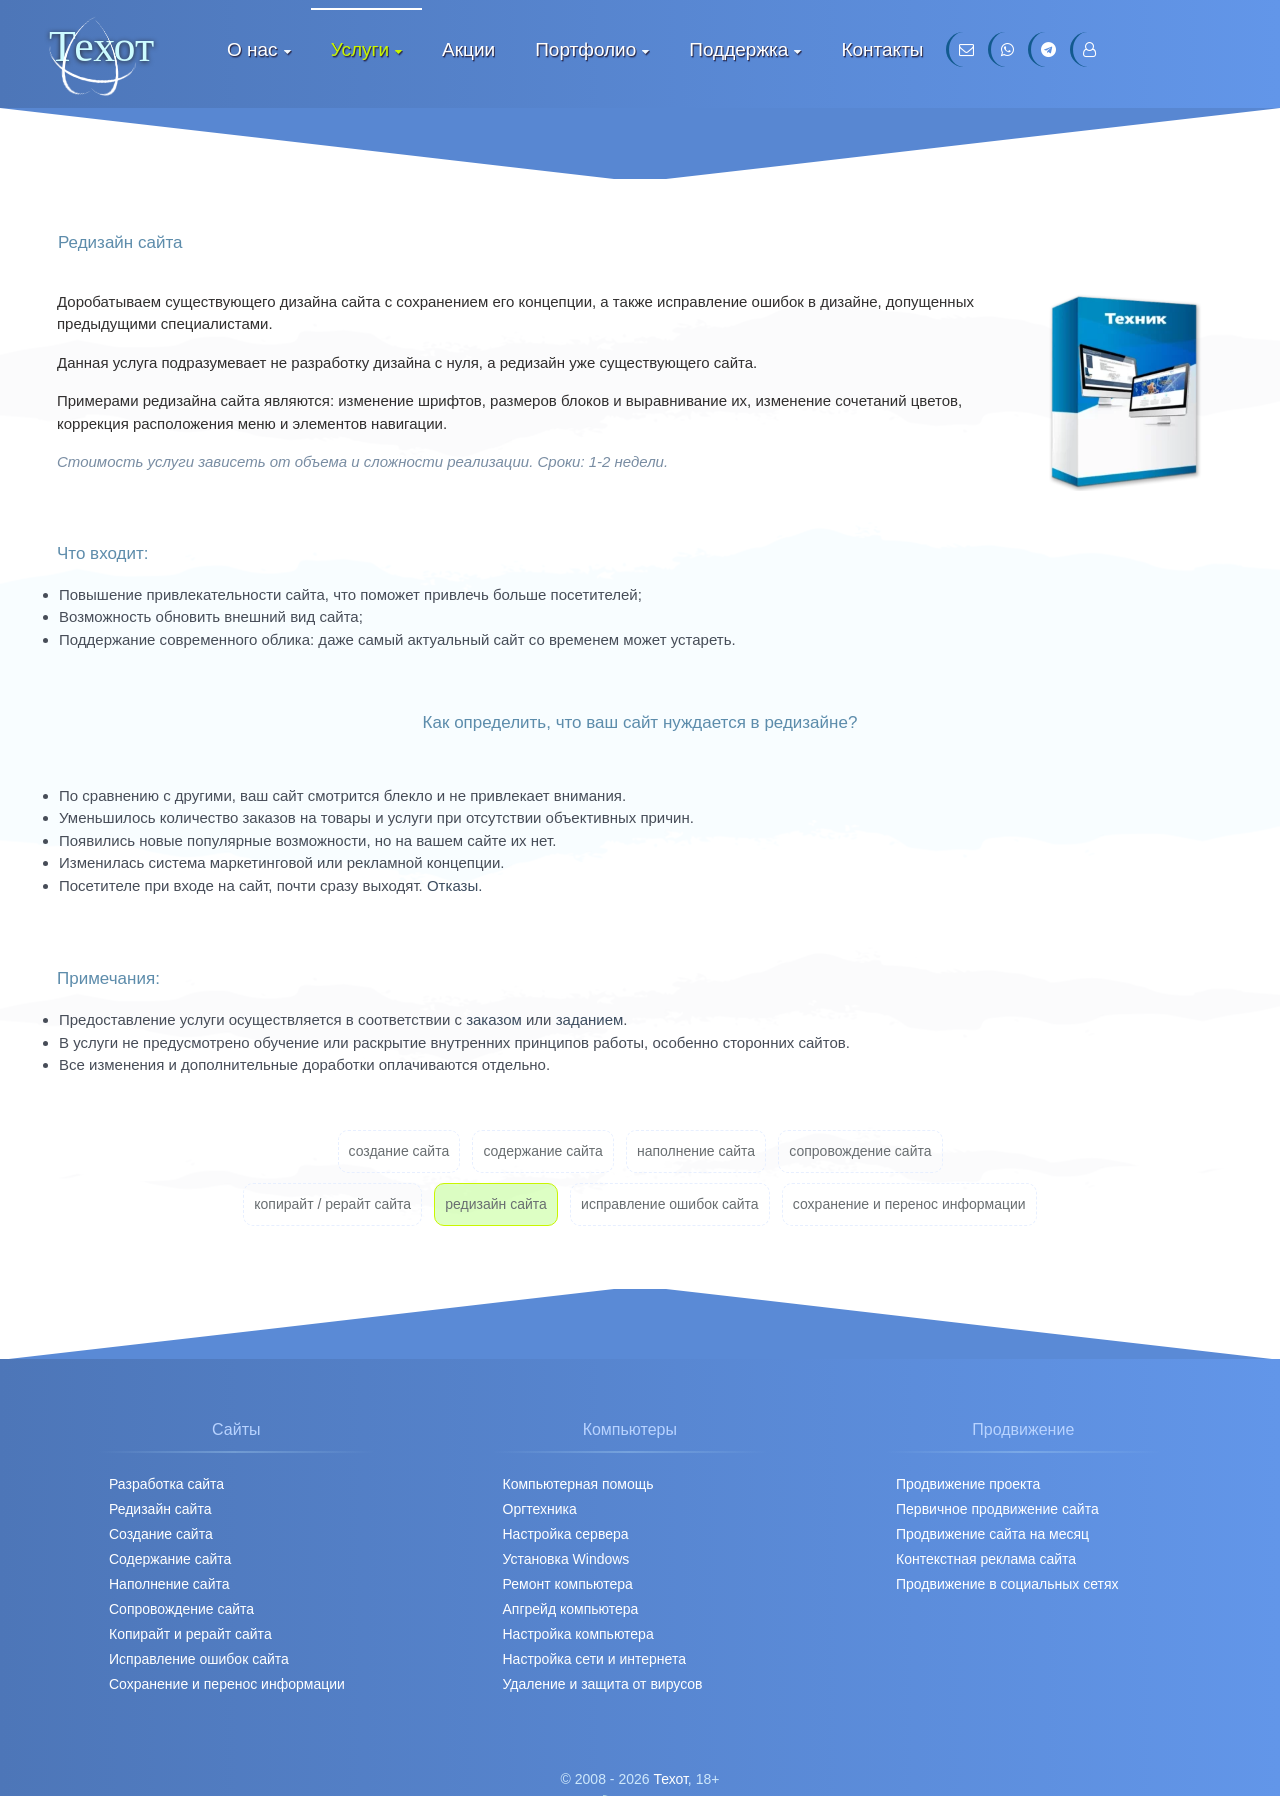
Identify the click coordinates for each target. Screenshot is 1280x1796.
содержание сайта (542, 1151)
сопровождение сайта (860, 1151)
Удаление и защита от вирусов (603, 1684)
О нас (252, 49)
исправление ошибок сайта (670, 1204)
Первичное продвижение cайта (997, 1509)
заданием (590, 1019)
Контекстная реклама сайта (986, 1559)
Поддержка (738, 49)
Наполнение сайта (169, 1584)
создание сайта (399, 1151)
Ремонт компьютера (568, 1584)
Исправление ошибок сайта (199, 1659)
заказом (494, 1019)
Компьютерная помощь (578, 1484)
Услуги (360, 49)
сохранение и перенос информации (909, 1204)
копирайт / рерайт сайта (332, 1204)
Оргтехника (540, 1509)
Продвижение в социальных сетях (1007, 1584)
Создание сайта (161, 1534)
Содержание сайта (170, 1559)
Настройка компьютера (578, 1634)
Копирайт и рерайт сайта (190, 1634)
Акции (468, 49)
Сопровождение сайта (181, 1609)
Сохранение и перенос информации (227, 1684)
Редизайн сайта (160, 1509)
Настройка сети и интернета (594, 1659)
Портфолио (585, 49)
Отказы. (454, 885)
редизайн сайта (496, 1204)
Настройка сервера (566, 1534)
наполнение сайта (696, 1151)
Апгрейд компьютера (571, 1609)
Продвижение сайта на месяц (992, 1534)
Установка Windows (566, 1559)
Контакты (882, 49)
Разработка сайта (166, 1484)
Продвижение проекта (968, 1484)
